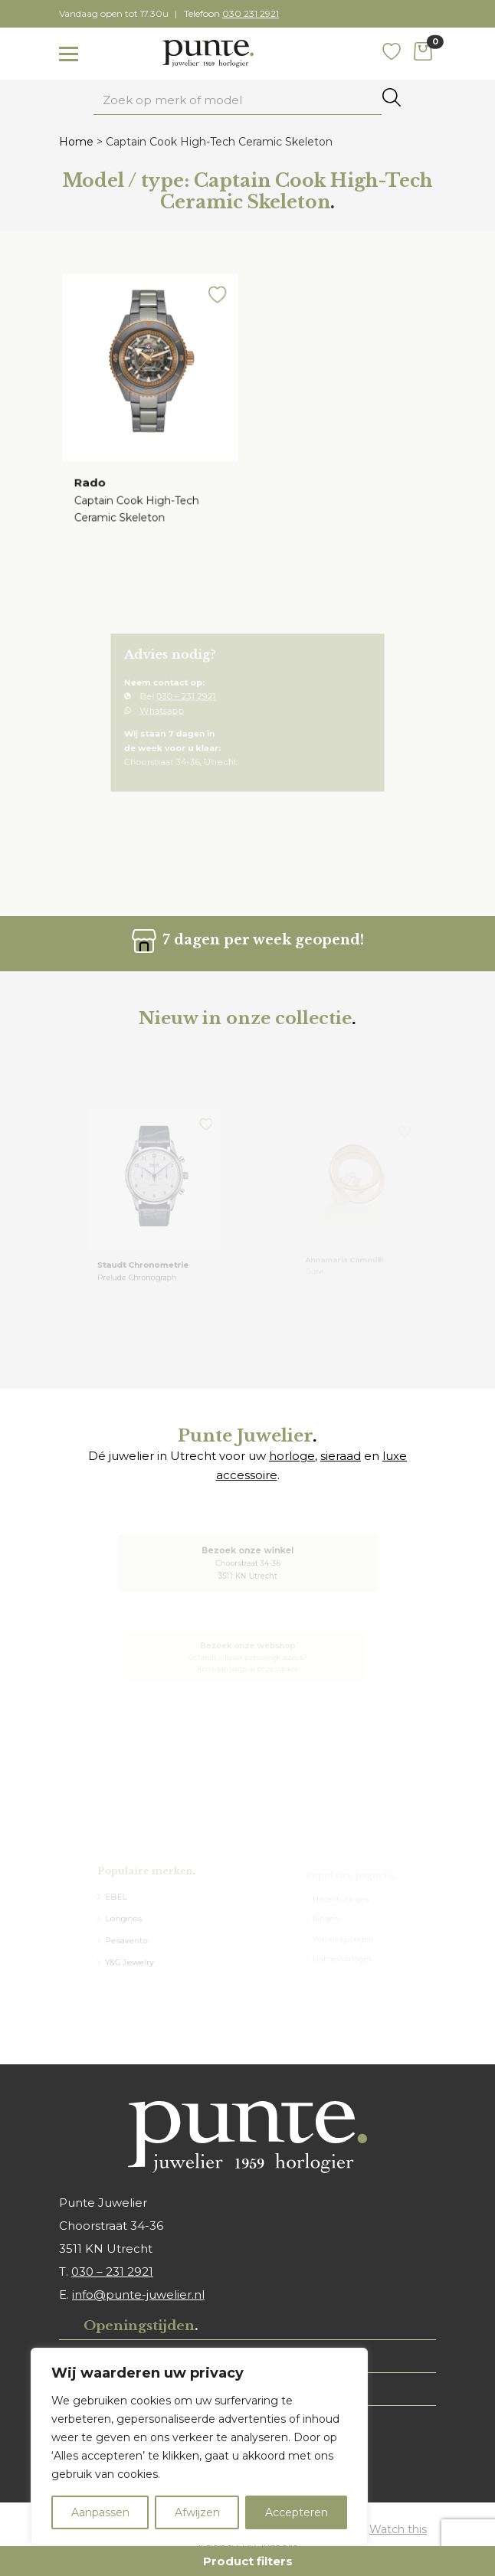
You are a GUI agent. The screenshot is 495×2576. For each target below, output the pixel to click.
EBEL (120, 1899)
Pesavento (130, 1938)
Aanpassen (100, 2512)
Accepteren (296, 2512)
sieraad (340, 1455)
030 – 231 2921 (194, 700)
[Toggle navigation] (68, 54)
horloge (292, 1455)
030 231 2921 (250, 13)
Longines (127, 1918)
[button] (214, 303)
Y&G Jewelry (132, 1957)
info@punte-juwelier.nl (138, 2294)
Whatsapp (174, 712)
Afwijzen (197, 2512)
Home (76, 142)
